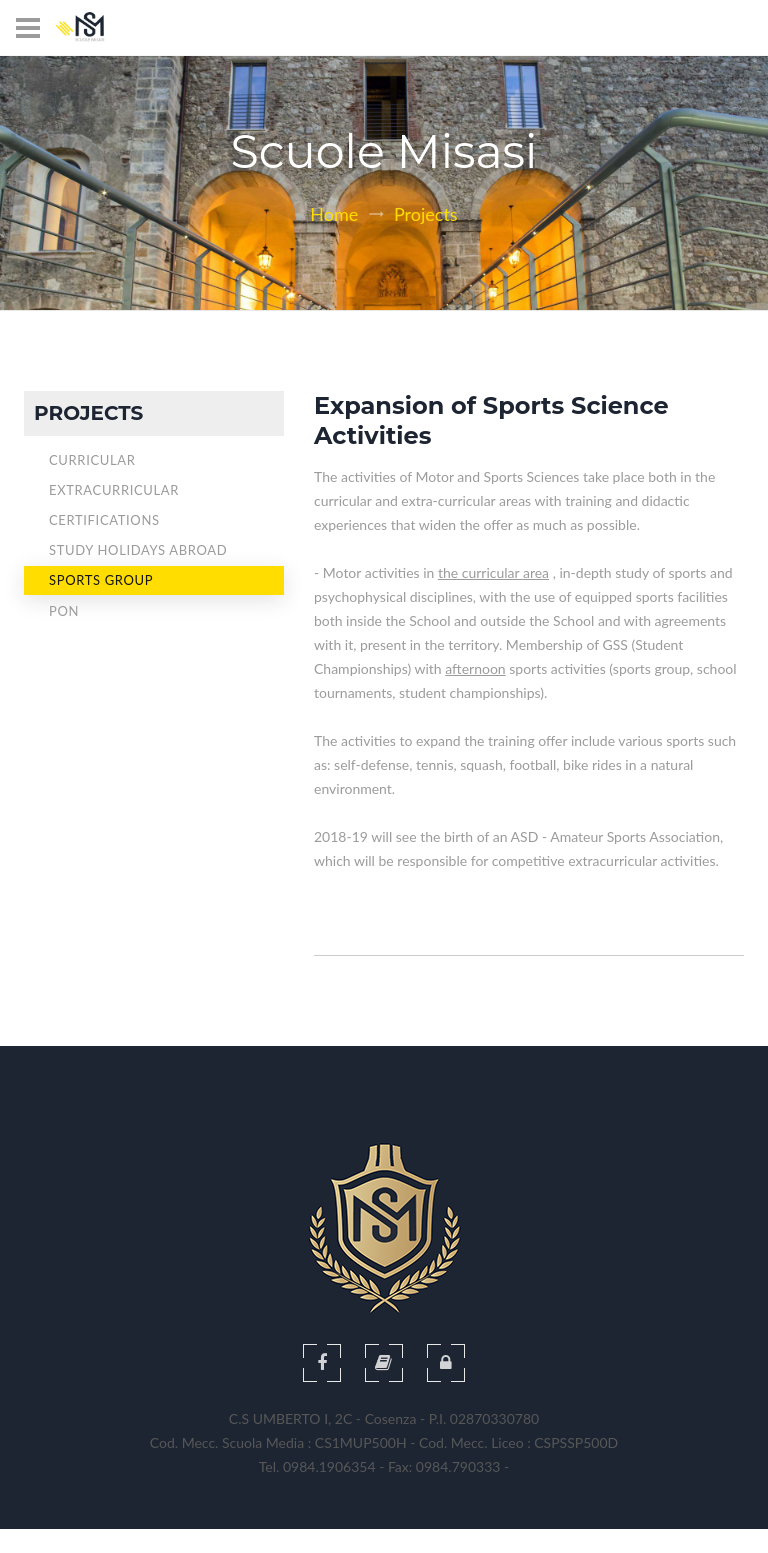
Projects (426, 214)
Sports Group (101, 580)
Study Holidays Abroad (138, 550)
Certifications (104, 520)
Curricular (92, 460)
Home (334, 214)
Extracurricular (114, 490)
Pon (64, 611)
